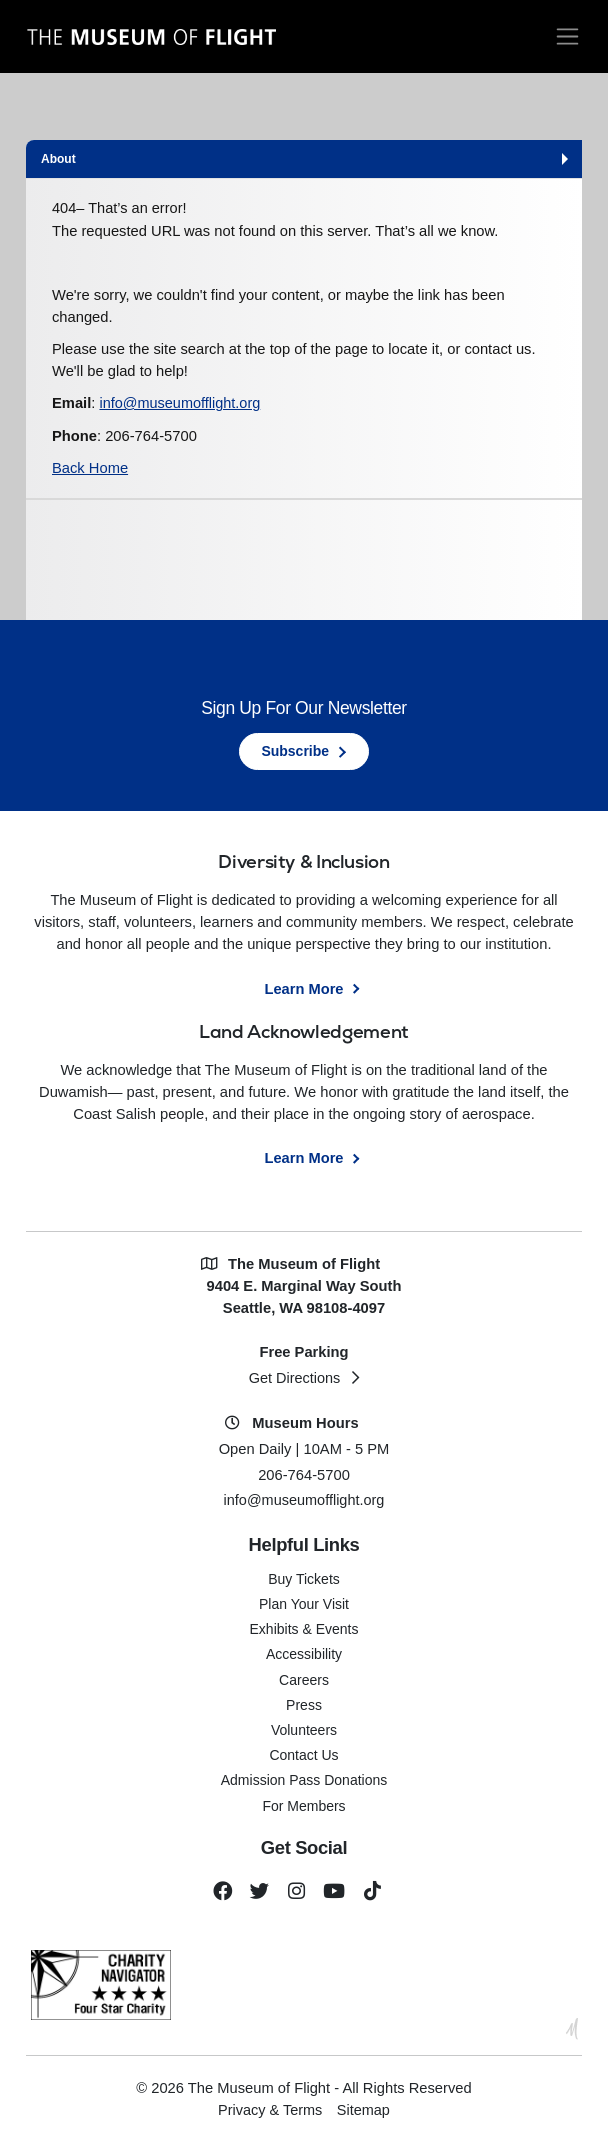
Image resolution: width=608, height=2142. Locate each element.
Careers (304, 1678)
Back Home (90, 468)
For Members (303, 1804)
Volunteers (304, 1728)
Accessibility (304, 1652)
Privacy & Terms (270, 2108)
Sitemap (364, 2108)
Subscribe (295, 751)
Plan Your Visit (304, 1602)
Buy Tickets (304, 1577)
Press (304, 1703)
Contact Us (303, 1753)
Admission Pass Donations (304, 1778)
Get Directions (294, 1377)
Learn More (303, 988)
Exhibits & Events (304, 1627)
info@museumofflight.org (181, 404)
